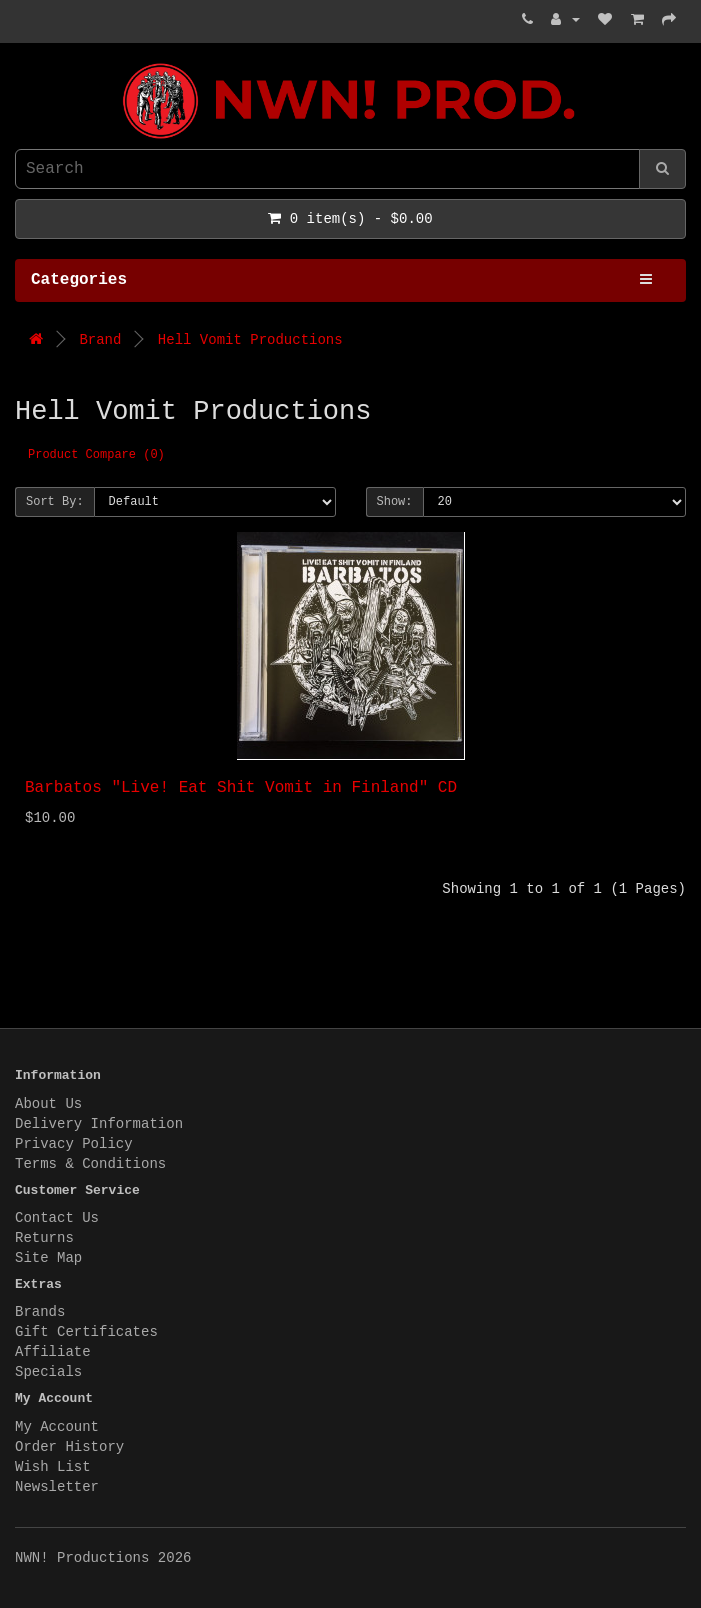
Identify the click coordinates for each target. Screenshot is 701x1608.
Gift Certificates (86, 1332)
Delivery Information (99, 1124)
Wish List (53, 1467)
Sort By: (55, 502)
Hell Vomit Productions (250, 340)
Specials (48, 1372)
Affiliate (53, 1352)
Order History (69, 1447)
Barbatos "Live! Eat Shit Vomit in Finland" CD (241, 788)
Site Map (48, 1258)
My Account (57, 1427)
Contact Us (57, 1218)
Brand (100, 340)
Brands (40, 1312)
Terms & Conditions (90, 1164)
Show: (395, 502)
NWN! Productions (20, 63)
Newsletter (57, 1487)
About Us (48, 1104)
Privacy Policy (74, 1144)
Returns (44, 1238)
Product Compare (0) (96, 455)
